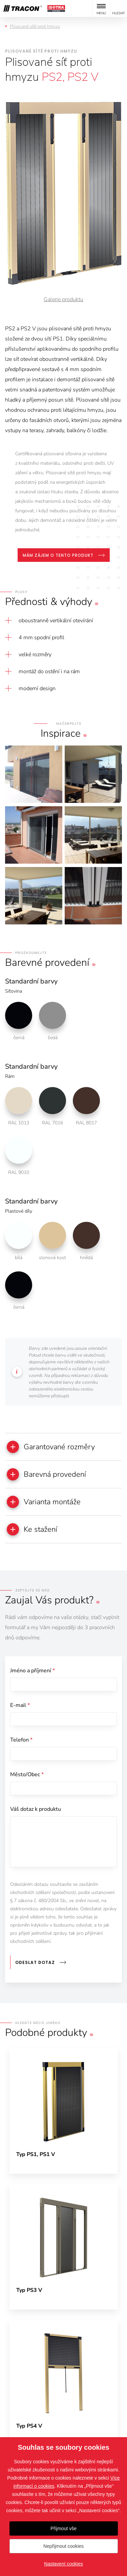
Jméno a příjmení (32, 1670)
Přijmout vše (63, 2528)
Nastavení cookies (63, 2563)
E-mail (20, 1705)
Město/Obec (27, 1774)
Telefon (21, 1740)
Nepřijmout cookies (63, 2546)
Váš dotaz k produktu (35, 1809)
